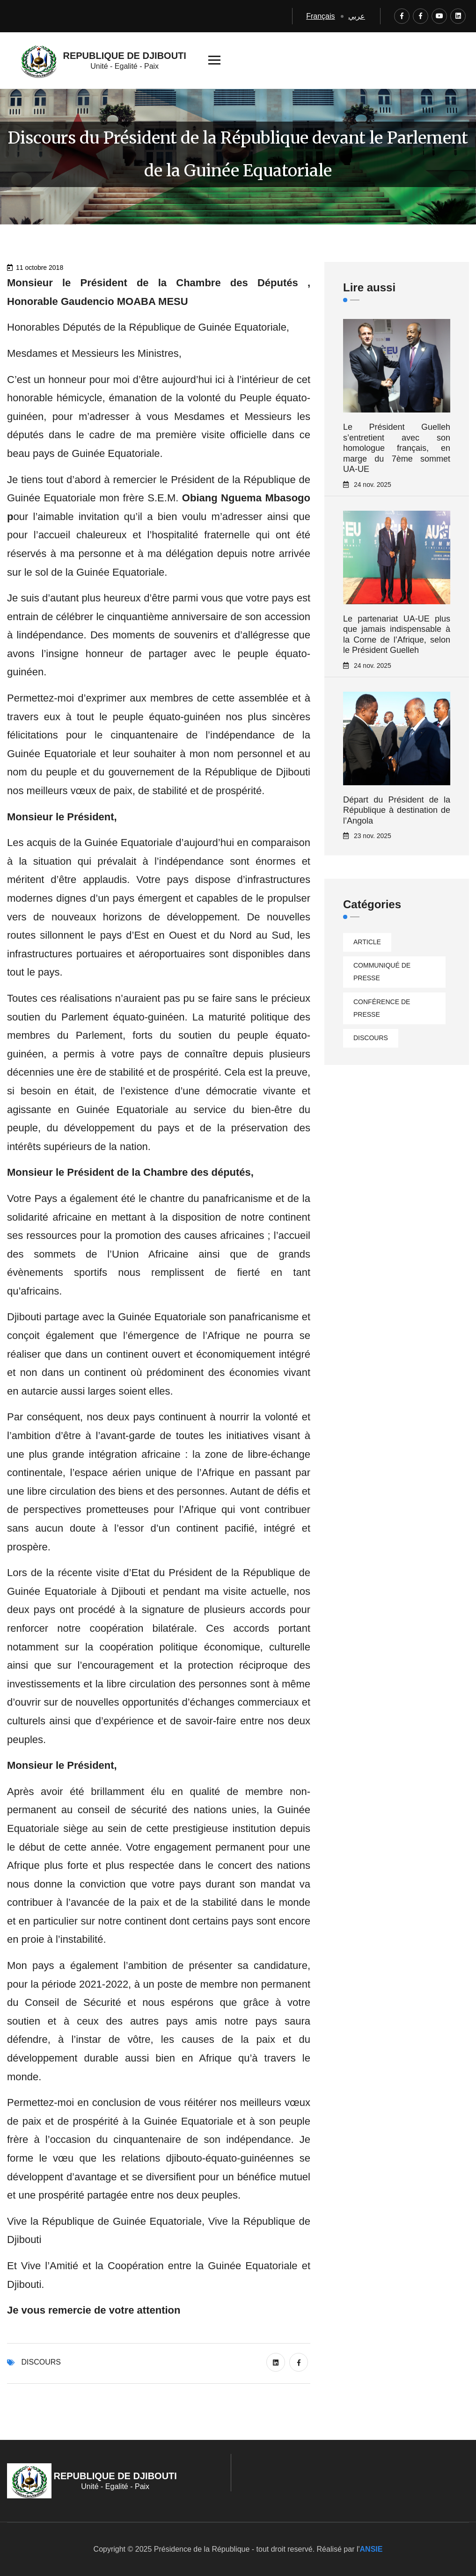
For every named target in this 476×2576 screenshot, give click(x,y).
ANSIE (371, 2549)
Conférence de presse (381, 1008)
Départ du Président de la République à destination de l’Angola (396, 810)
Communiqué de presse (381, 972)
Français (320, 16)
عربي (356, 16)
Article (367, 942)
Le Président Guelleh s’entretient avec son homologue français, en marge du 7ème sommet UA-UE (396, 448)
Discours (40, 2362)
